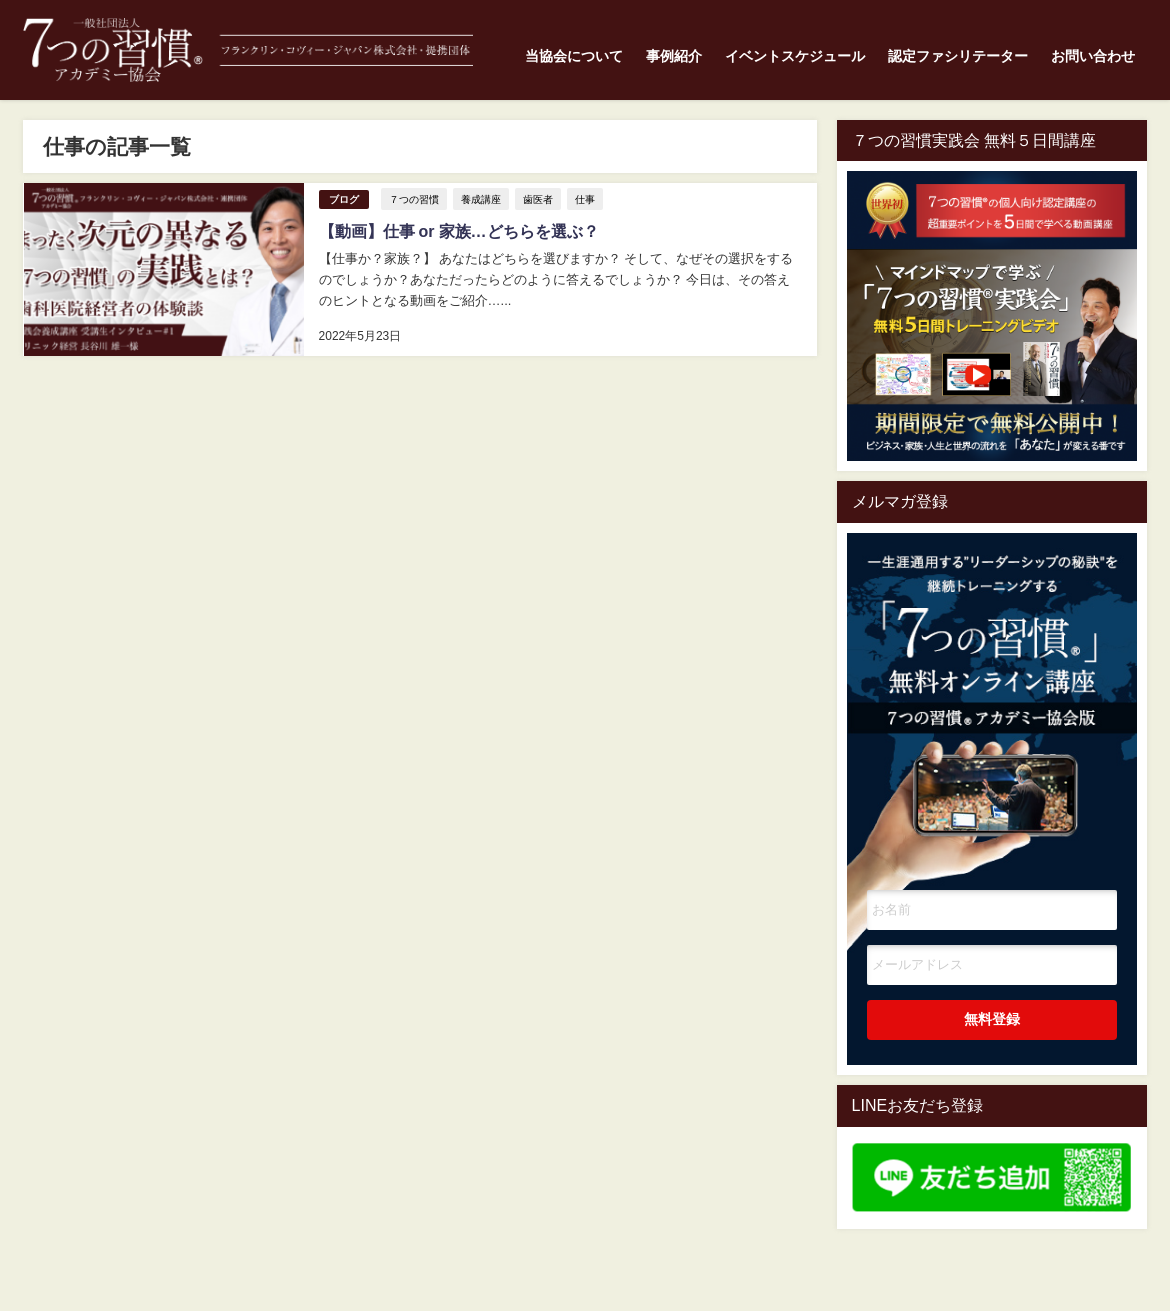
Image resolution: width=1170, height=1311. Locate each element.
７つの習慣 (413, 199)
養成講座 (480, 199)
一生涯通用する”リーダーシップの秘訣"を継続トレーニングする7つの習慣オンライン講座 (992, 683)
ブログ (343, 199)
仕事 (584, 199)
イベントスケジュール (795, 56)
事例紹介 (674, 56)
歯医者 (537, 199)
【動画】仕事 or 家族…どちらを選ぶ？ (458, 231)
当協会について (574, 56)
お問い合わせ (1093, 56)
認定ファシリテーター (958, 56)
